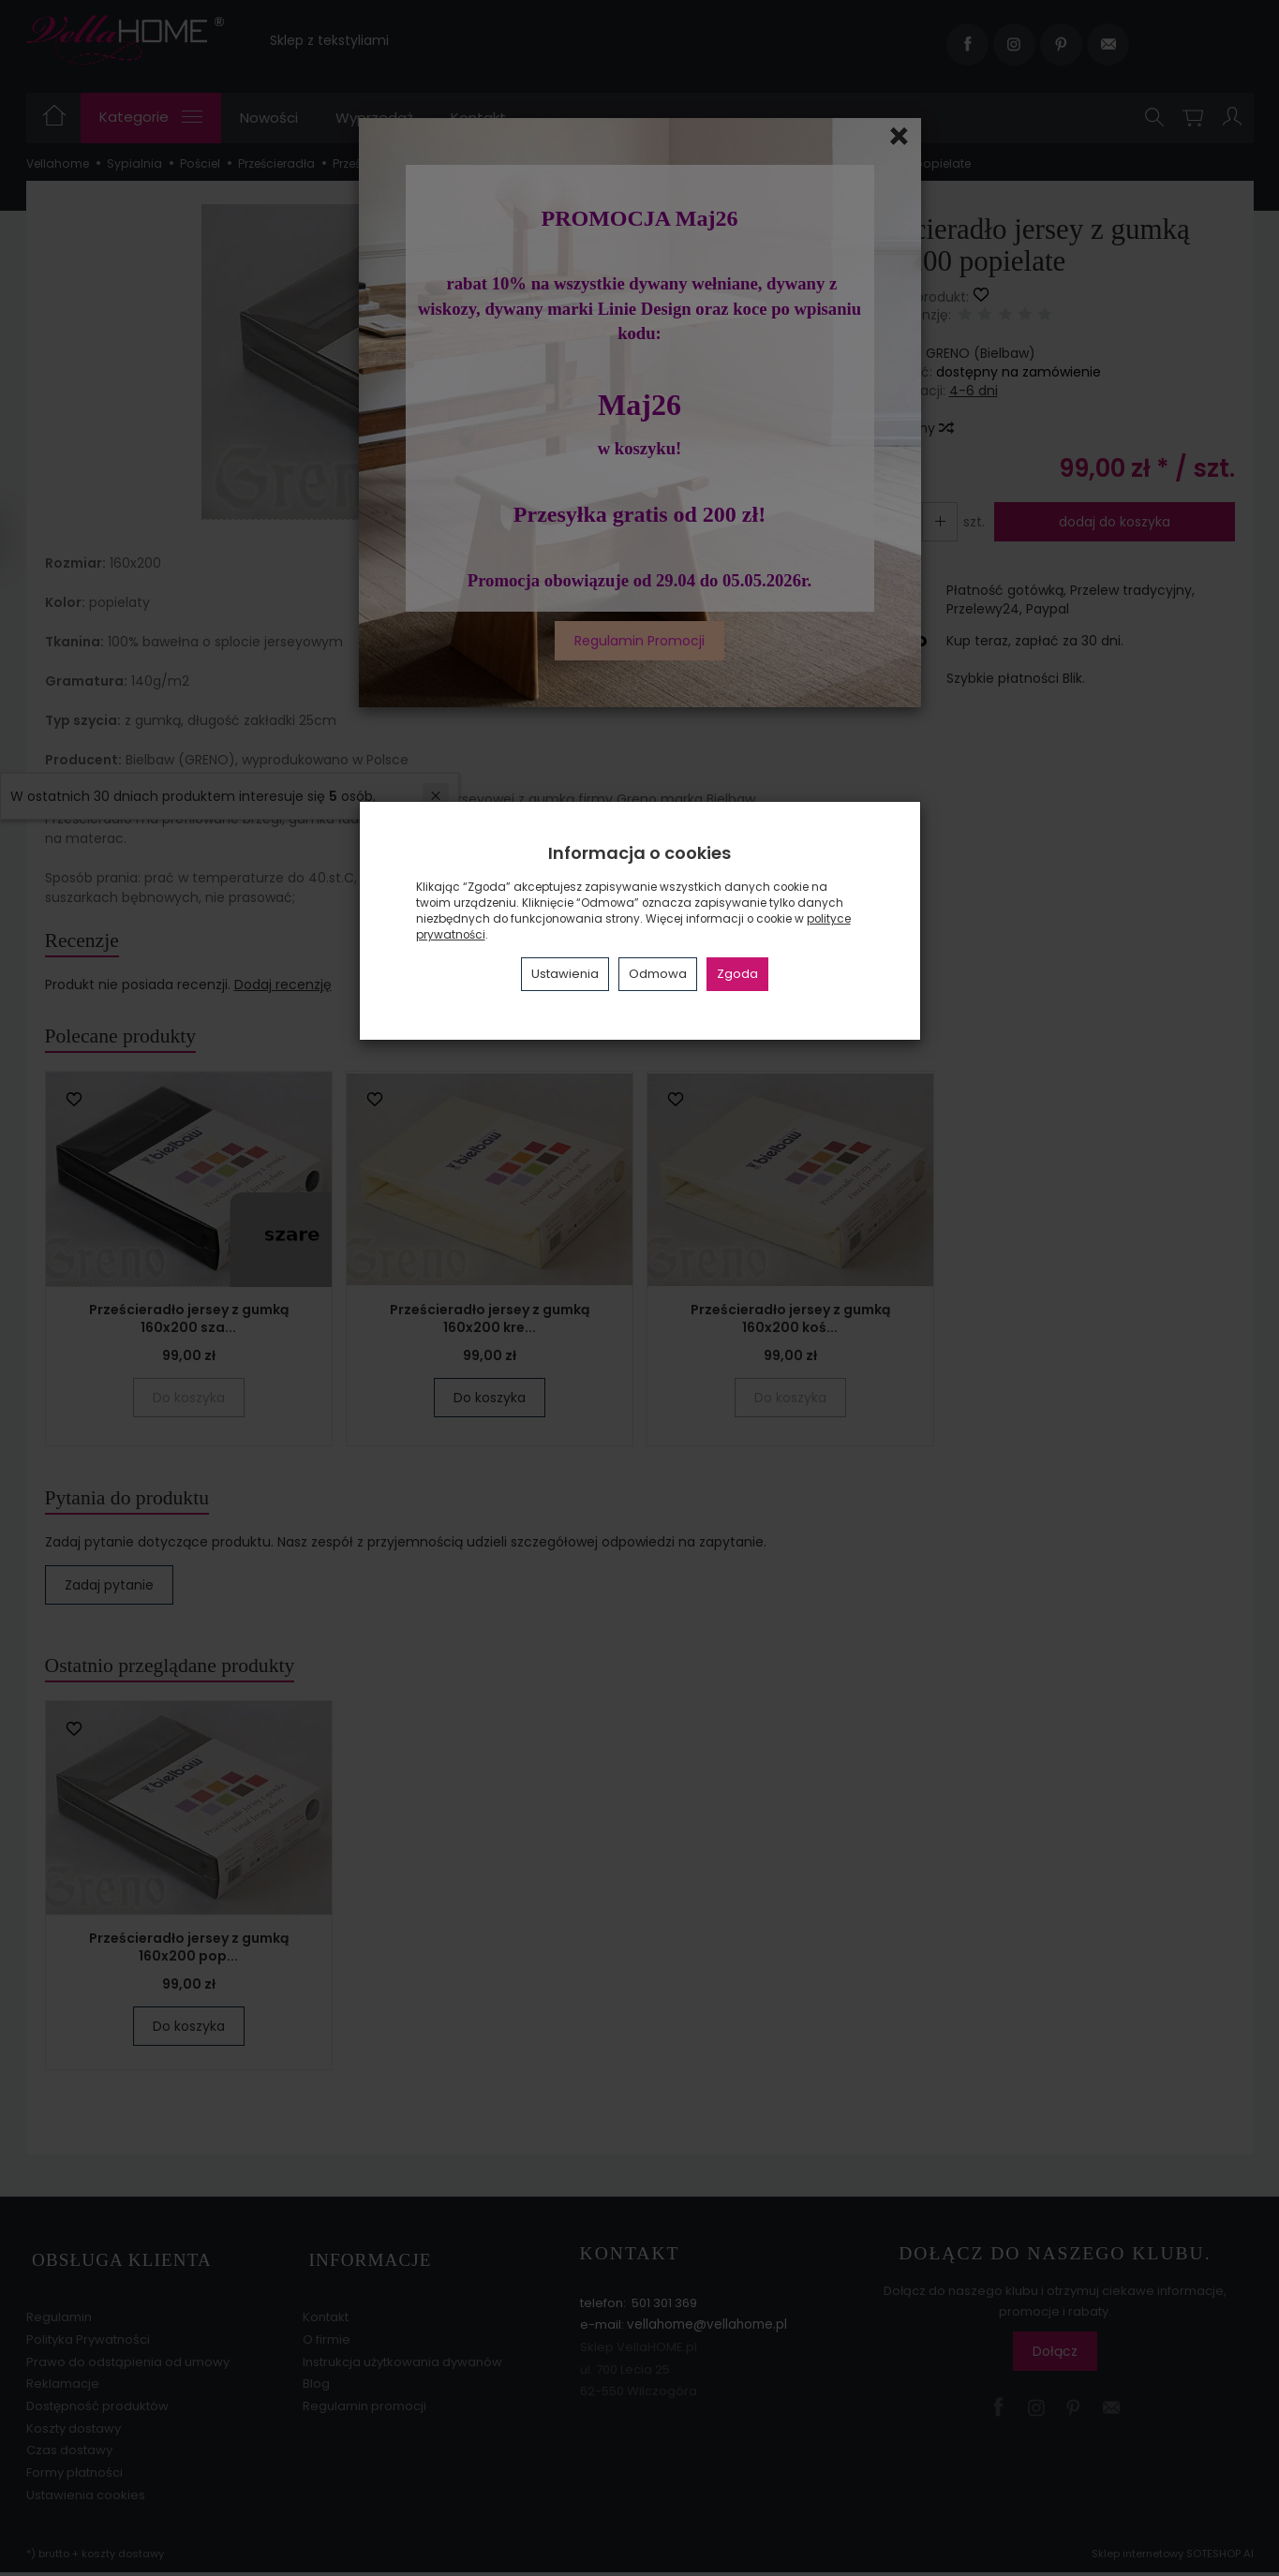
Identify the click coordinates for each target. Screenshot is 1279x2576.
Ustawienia (565, 974)
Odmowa (658, 974)
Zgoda (737, 974)
